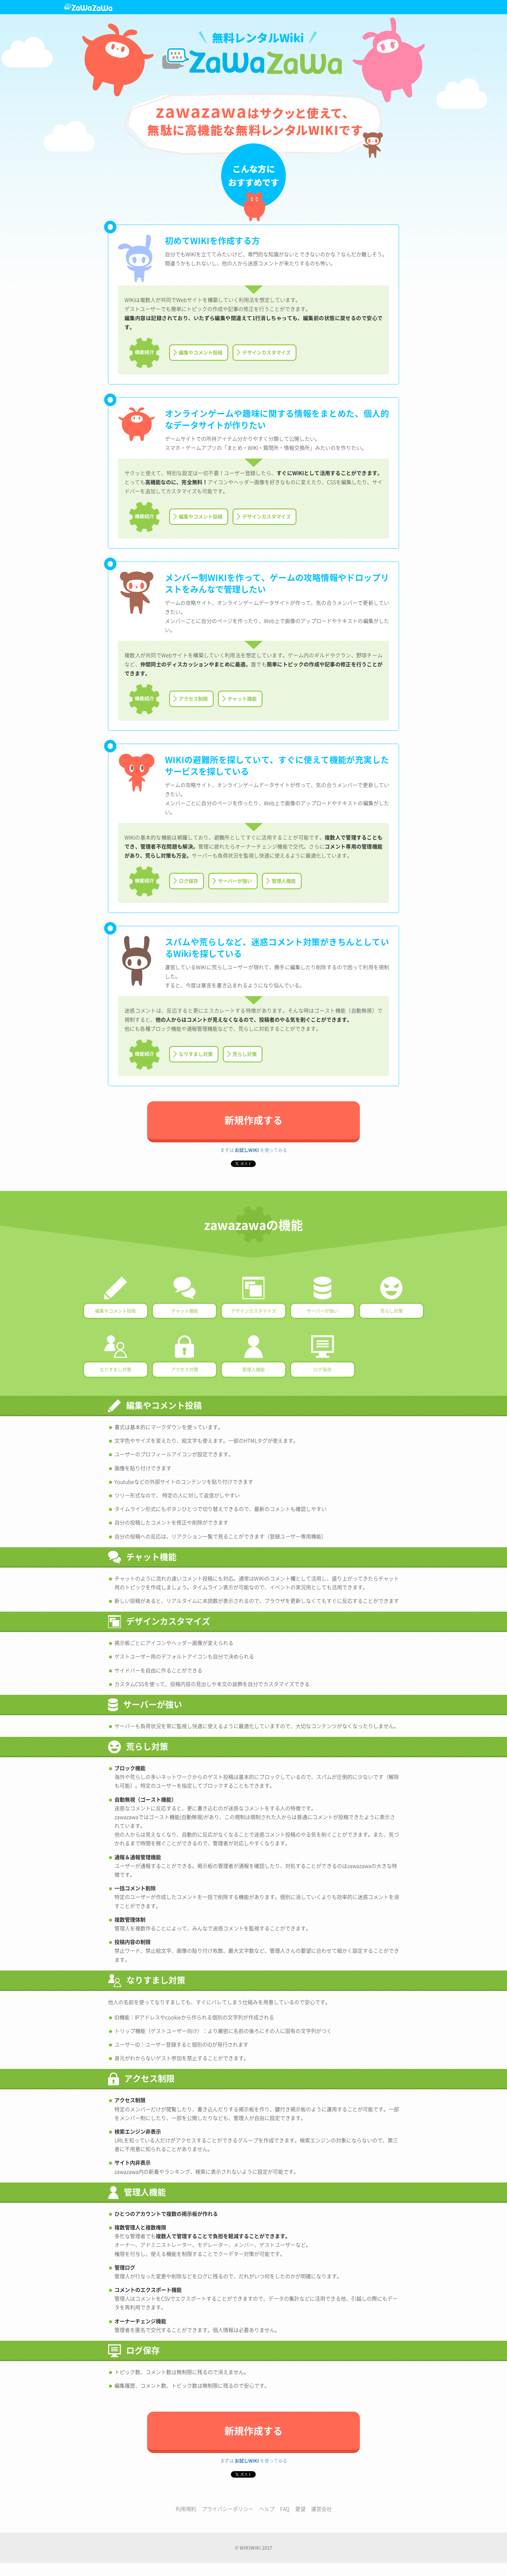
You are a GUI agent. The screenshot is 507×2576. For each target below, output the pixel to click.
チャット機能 (242, 698)
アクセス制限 (193, 698)
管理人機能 (284, 880)
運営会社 (321, 2509)
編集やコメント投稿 (200, 352)
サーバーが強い (235, 880)
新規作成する (253, 1120)
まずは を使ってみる (253, 1150)
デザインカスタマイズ (266, 352)
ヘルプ (267, 2509)
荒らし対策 (244, 1054)
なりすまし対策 (196, 1054)
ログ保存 (188, 880)
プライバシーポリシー (227, 2509)
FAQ (285, 2509)
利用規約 (186, 2509)
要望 (300, 2509)
